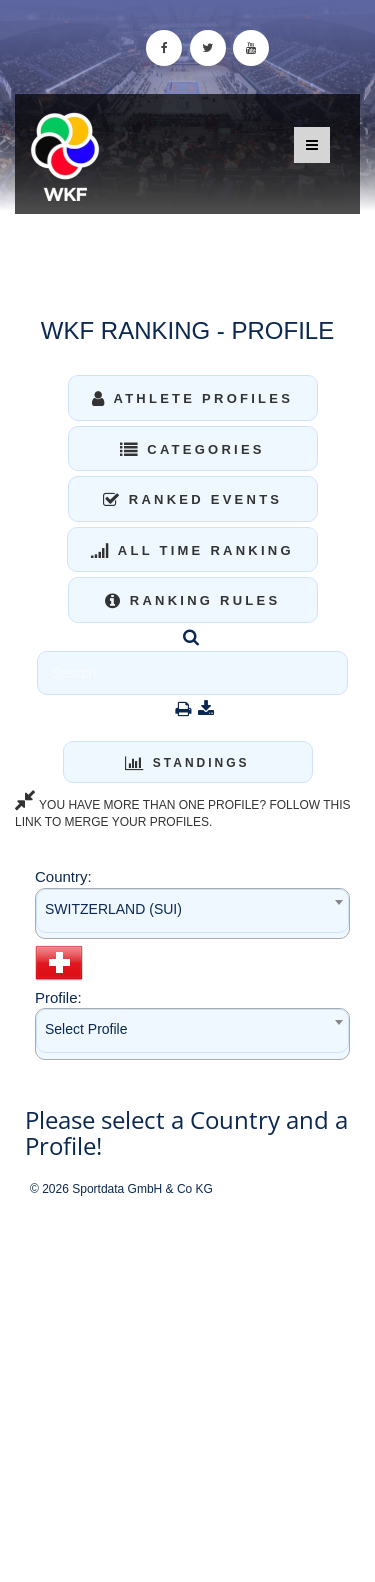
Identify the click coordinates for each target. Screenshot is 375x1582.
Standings (187, 763)
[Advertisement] (187, 1390)
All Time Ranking (192, 550)
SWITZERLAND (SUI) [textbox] (113, 909)
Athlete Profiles (192, 398)
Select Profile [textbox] (86, 1029)
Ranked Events (193, 499)
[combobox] (192, 913)
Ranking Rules (193, 600)
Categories (192, 449)
